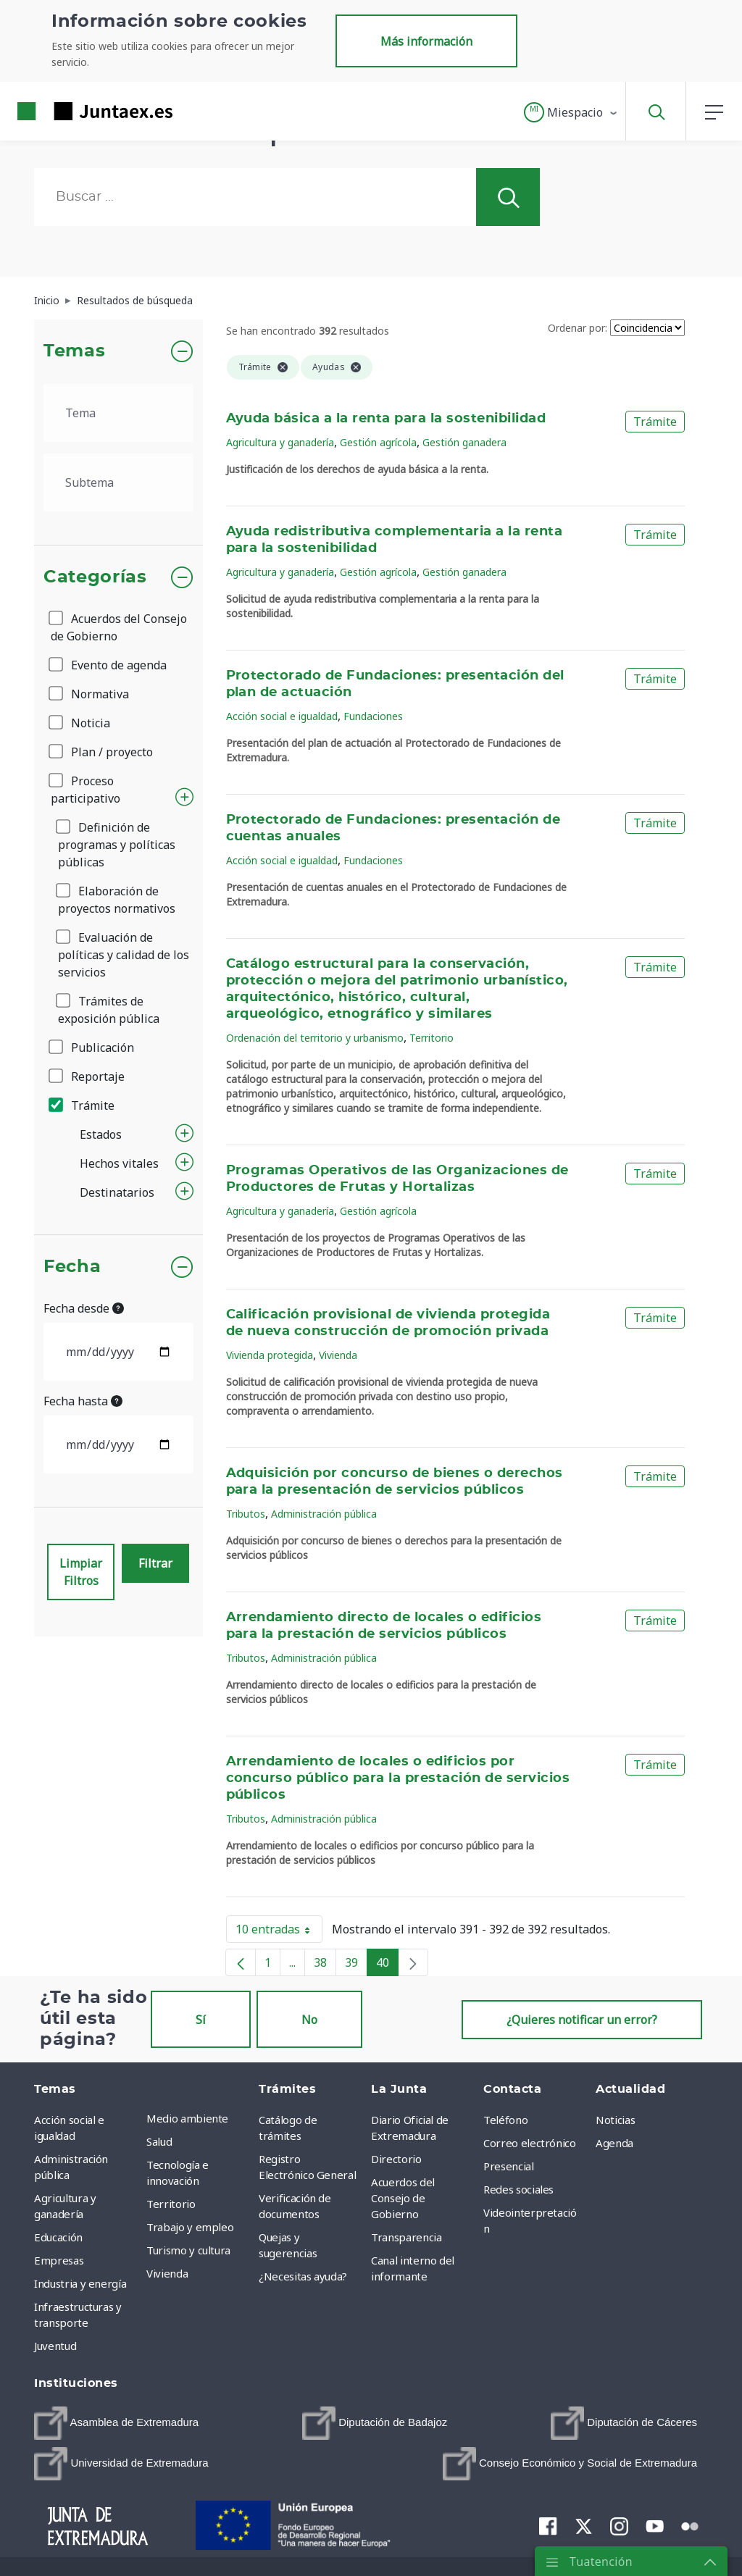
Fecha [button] (72, 1267)
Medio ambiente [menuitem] (187, 2118)
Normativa (90, 694)
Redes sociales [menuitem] (518, 2189)
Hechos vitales (119, 1163)
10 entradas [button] (278, 1932)
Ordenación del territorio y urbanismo (315, 1038)
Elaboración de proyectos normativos (116, 899)
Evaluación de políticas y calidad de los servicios (123, 954)
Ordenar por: (577, 328)
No (309, 2020)
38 (325, 1965)
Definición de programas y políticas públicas (116, 844)
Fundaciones (373, 716)
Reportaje (88, 1076)
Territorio (431, 1038)
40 (387, 1965)
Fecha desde (83, 1308)
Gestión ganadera (464, 442)
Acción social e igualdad (282, 716)
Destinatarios (117, 1192)
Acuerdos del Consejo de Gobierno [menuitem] (403, 2198)
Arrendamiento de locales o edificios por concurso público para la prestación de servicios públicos (398, 1778)
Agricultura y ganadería (280, 442)
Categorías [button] (95, 577)
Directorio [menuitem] (396, 2158)
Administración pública (324, 1514)
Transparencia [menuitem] (406, 2237)
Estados (101, 1134)
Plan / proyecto (102, 752)
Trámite (82, 1105)
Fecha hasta (82, 1401)
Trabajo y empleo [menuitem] (189, 2227)
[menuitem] (116, 2423)
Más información (426, 41)
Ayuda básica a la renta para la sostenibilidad (386, 418)
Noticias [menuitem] (615, 2119)
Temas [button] (74, 351)
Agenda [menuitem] (614, 2143)
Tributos (245, 1514)
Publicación (92, 1047)
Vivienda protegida (269, 1355)
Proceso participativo (85, 789)
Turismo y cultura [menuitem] (188, 2250)
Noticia (80, 723)
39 (356, 1965)
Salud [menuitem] (159, 2141)
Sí (201, 2020)
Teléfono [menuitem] (505, 2119)
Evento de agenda (109, 665)
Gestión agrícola (378, 442)
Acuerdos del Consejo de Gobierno (119, 627)
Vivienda (338, 1355)
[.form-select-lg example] (118, 413)
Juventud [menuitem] (55, 2345)
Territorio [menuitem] (171, 2203)
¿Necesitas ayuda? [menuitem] (303, 2276)
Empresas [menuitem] (58, 2260)
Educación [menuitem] (58, 2237)
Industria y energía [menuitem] (80, 2283)
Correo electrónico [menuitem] (529, 2143)
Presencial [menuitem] (508, 2166)
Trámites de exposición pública (108, 1009)
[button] (571, 112)
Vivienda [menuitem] (167, 2273)
